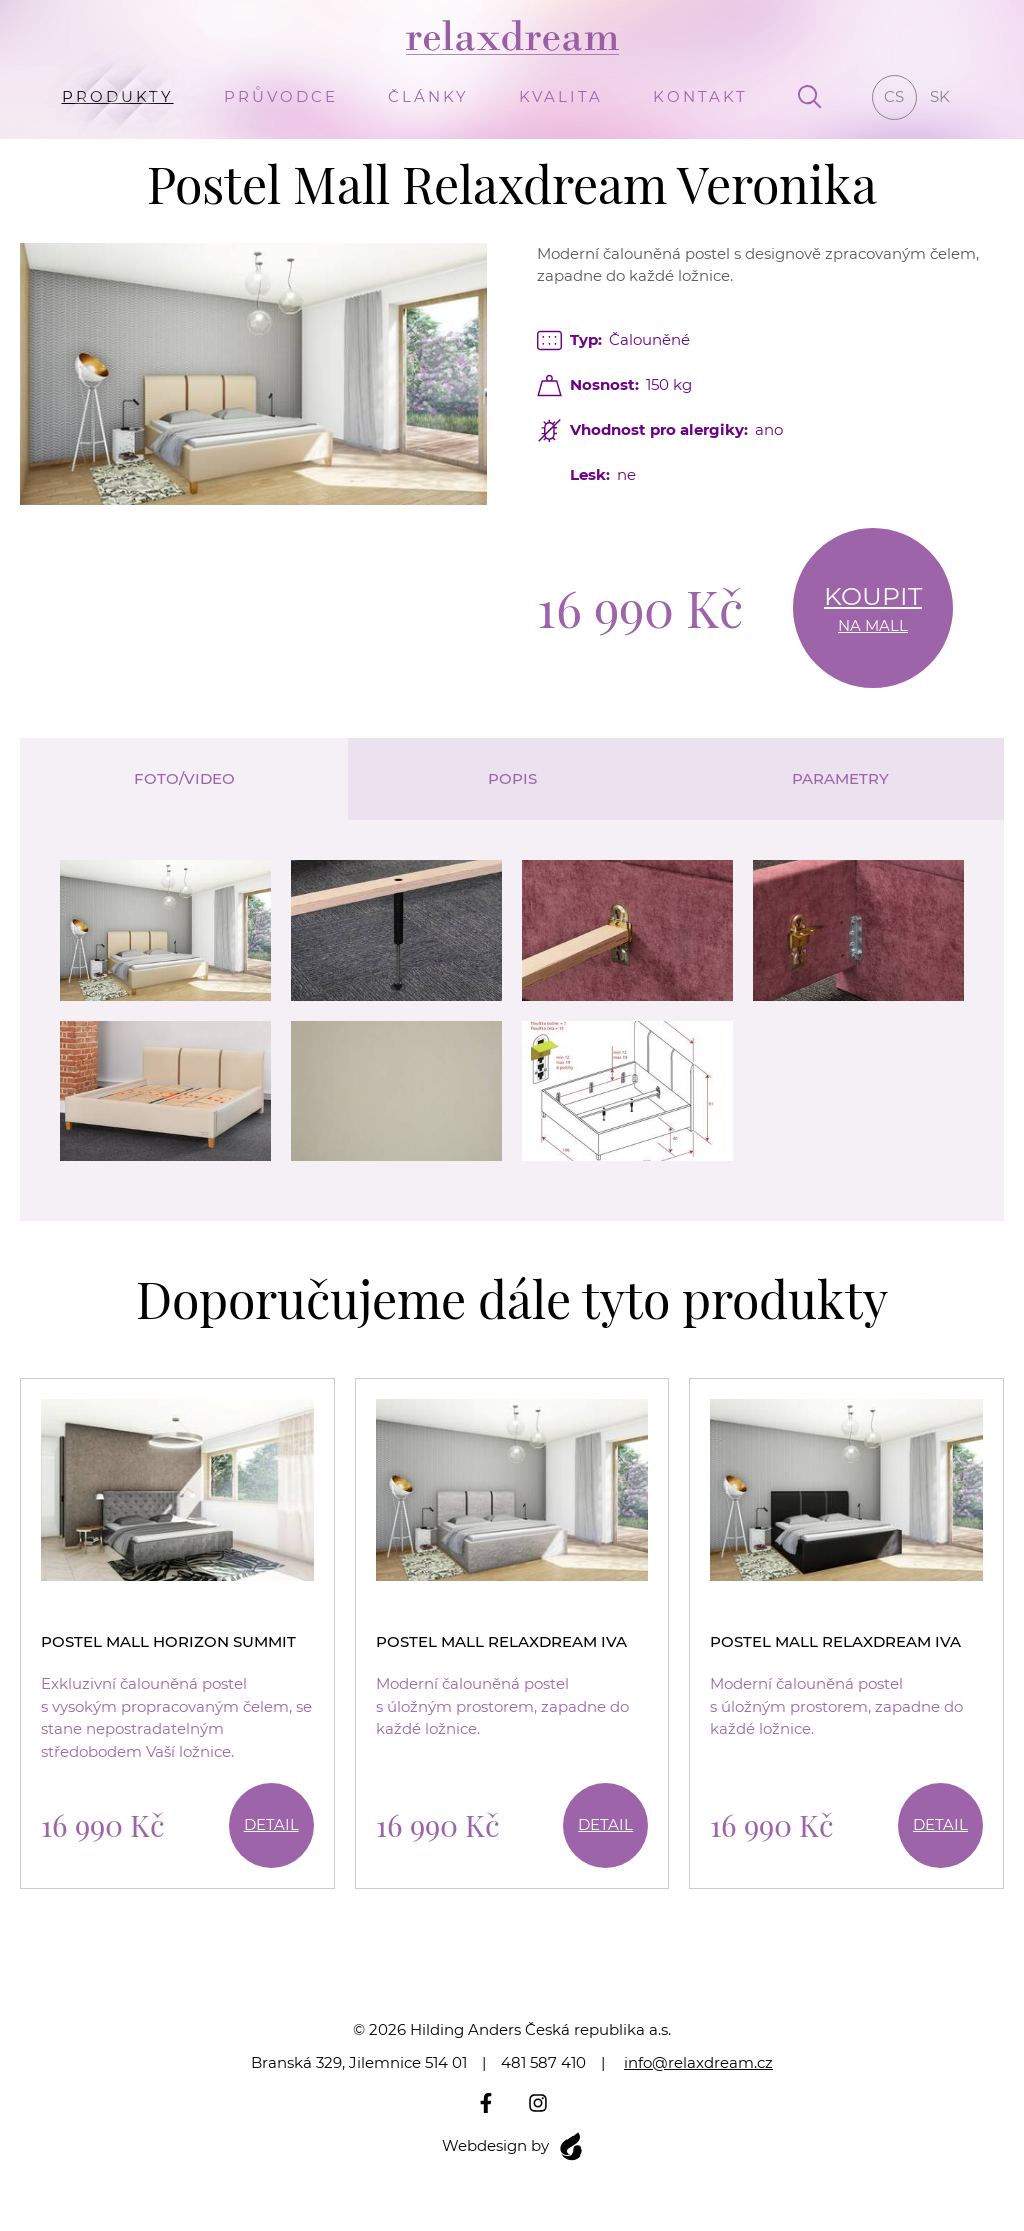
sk (940, 96)
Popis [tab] (512, 778)
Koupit (873, 609)
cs (894, 96)
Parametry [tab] (840, 778)
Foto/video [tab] (184, 778)
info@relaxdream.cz (698, 2062)
